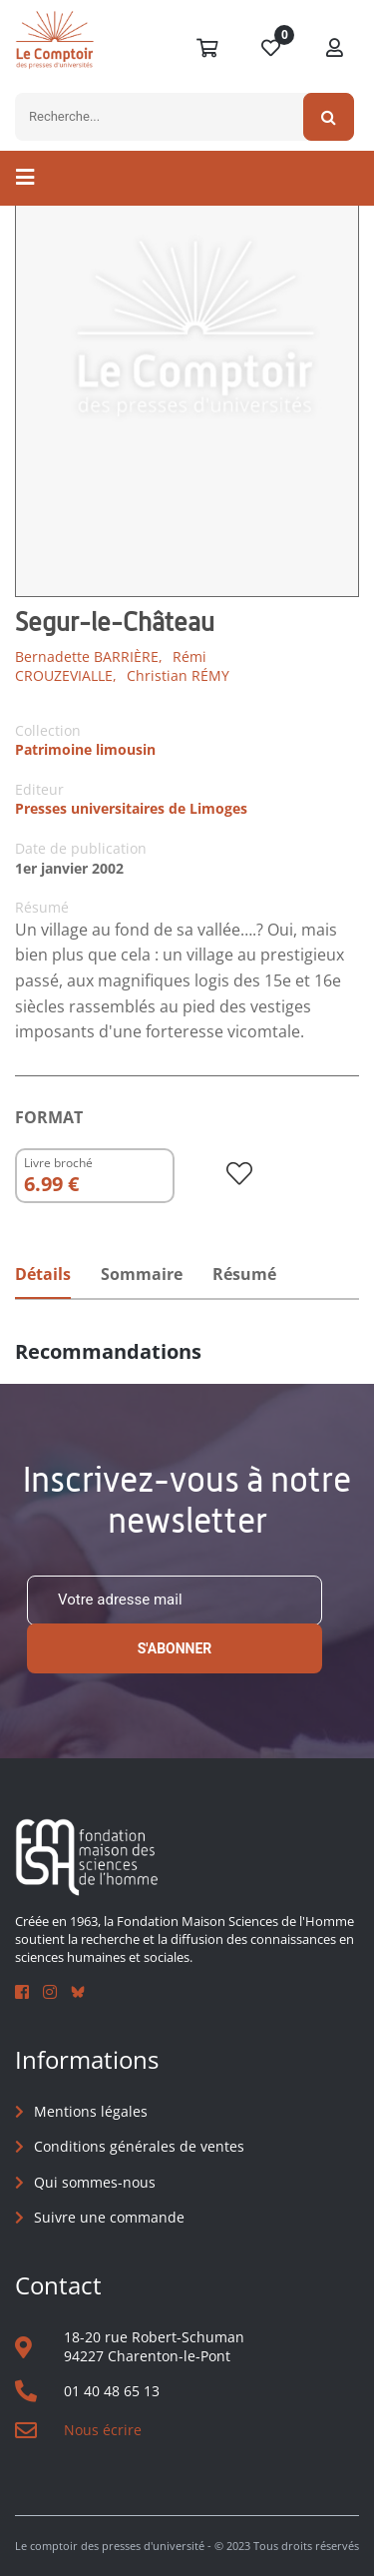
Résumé (244, 1274)
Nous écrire (103, 2429)
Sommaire (142, 1274)
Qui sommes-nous (95, 2182)
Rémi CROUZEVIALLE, (110, 666)
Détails (43, 1274)
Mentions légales (91, 2111)
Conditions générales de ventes (139, 2146)
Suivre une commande (109, 2217)
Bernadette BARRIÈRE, (89, 656)
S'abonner (175, 1648)
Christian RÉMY (178, 675)
